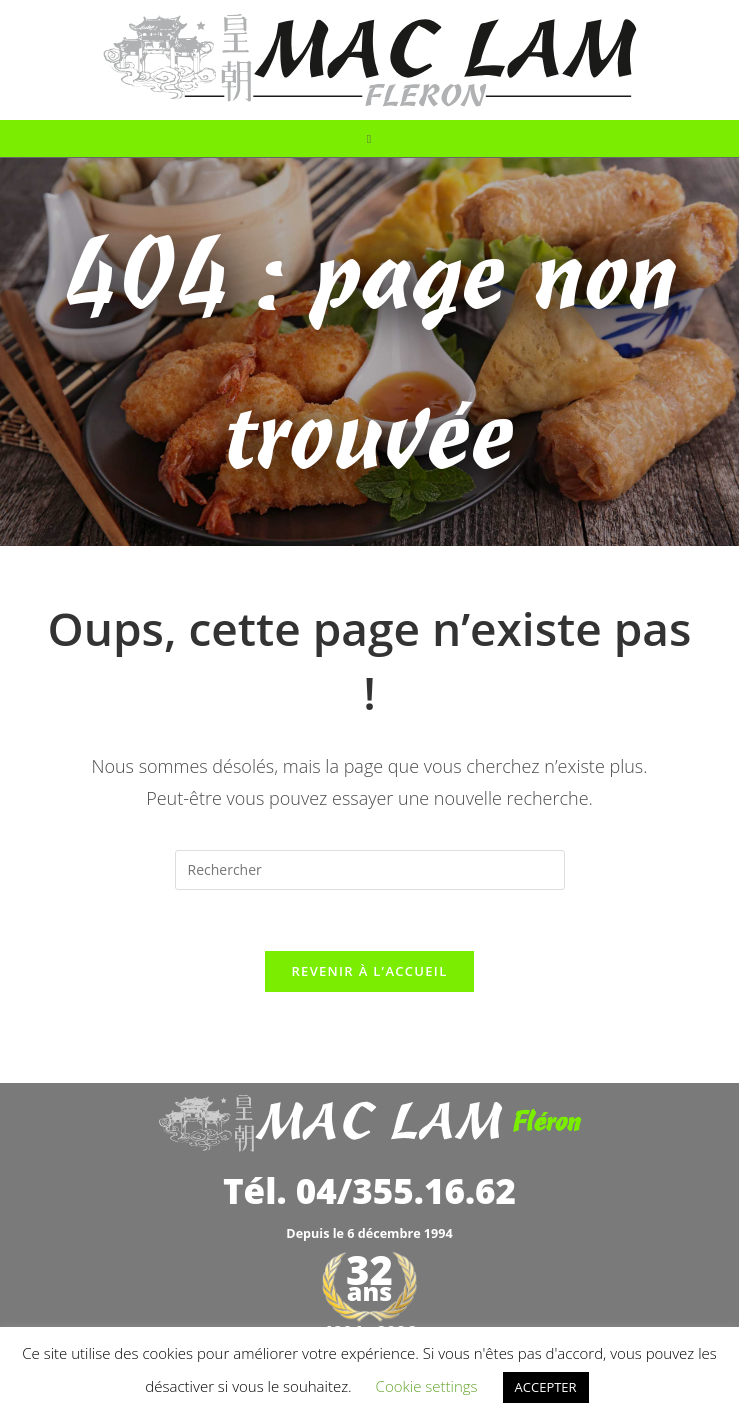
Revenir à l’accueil (369, 971)
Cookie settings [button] (427, 1386)
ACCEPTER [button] (546, 1387)
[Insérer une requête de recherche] (370, 870)
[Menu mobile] (369, 138)
